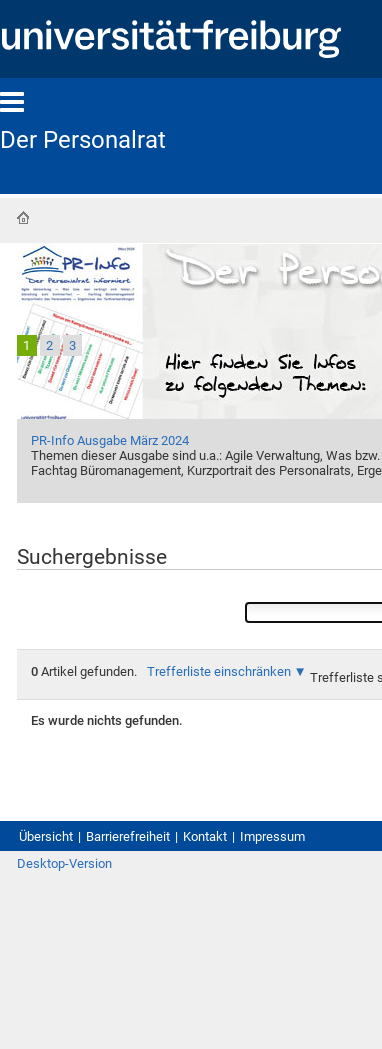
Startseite (23, 218)
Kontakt (205, 836)
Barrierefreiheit (128, 836)
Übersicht (46, 836)
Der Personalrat (83, 140)
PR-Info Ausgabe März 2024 (110, 440)
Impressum (272, 836)
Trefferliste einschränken (219, 671)
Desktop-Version (64, 863)
